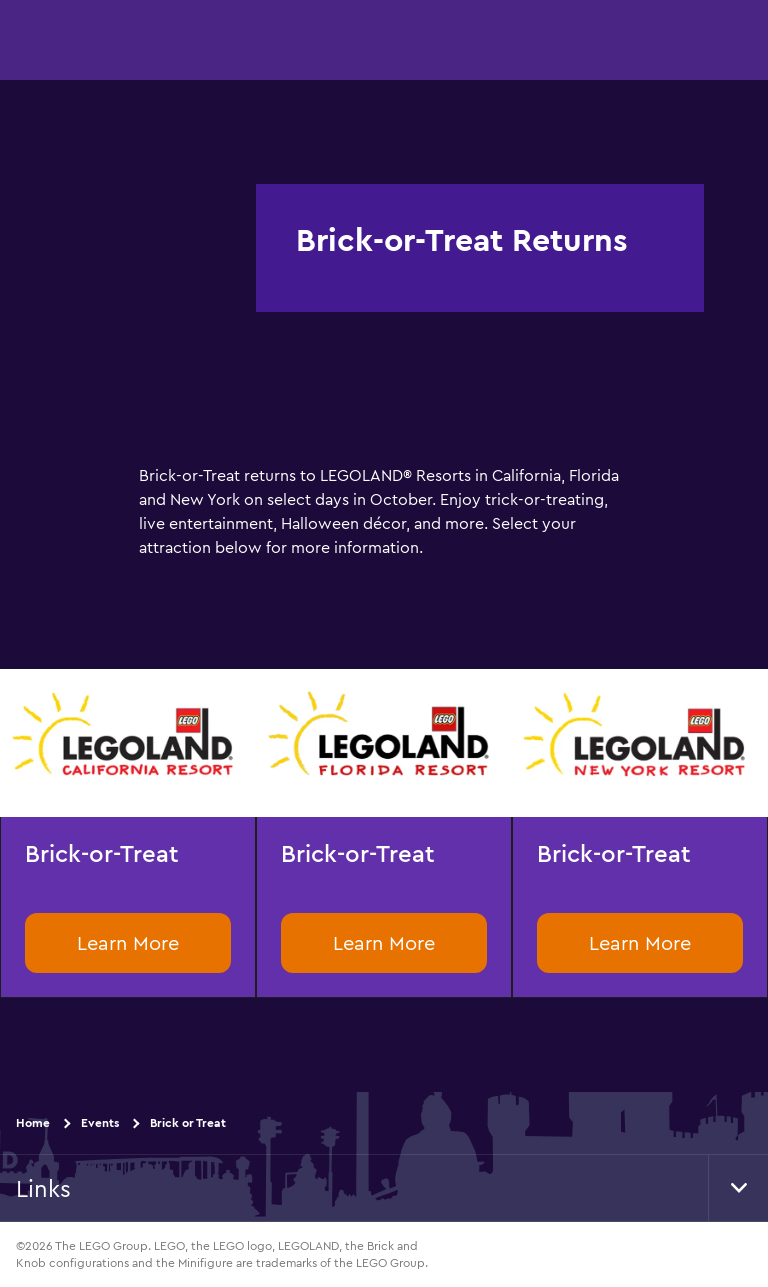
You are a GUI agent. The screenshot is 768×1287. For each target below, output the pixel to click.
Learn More (128, 942)
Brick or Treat (188, 1122)
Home (33, 1122)
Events (100, 1122)
